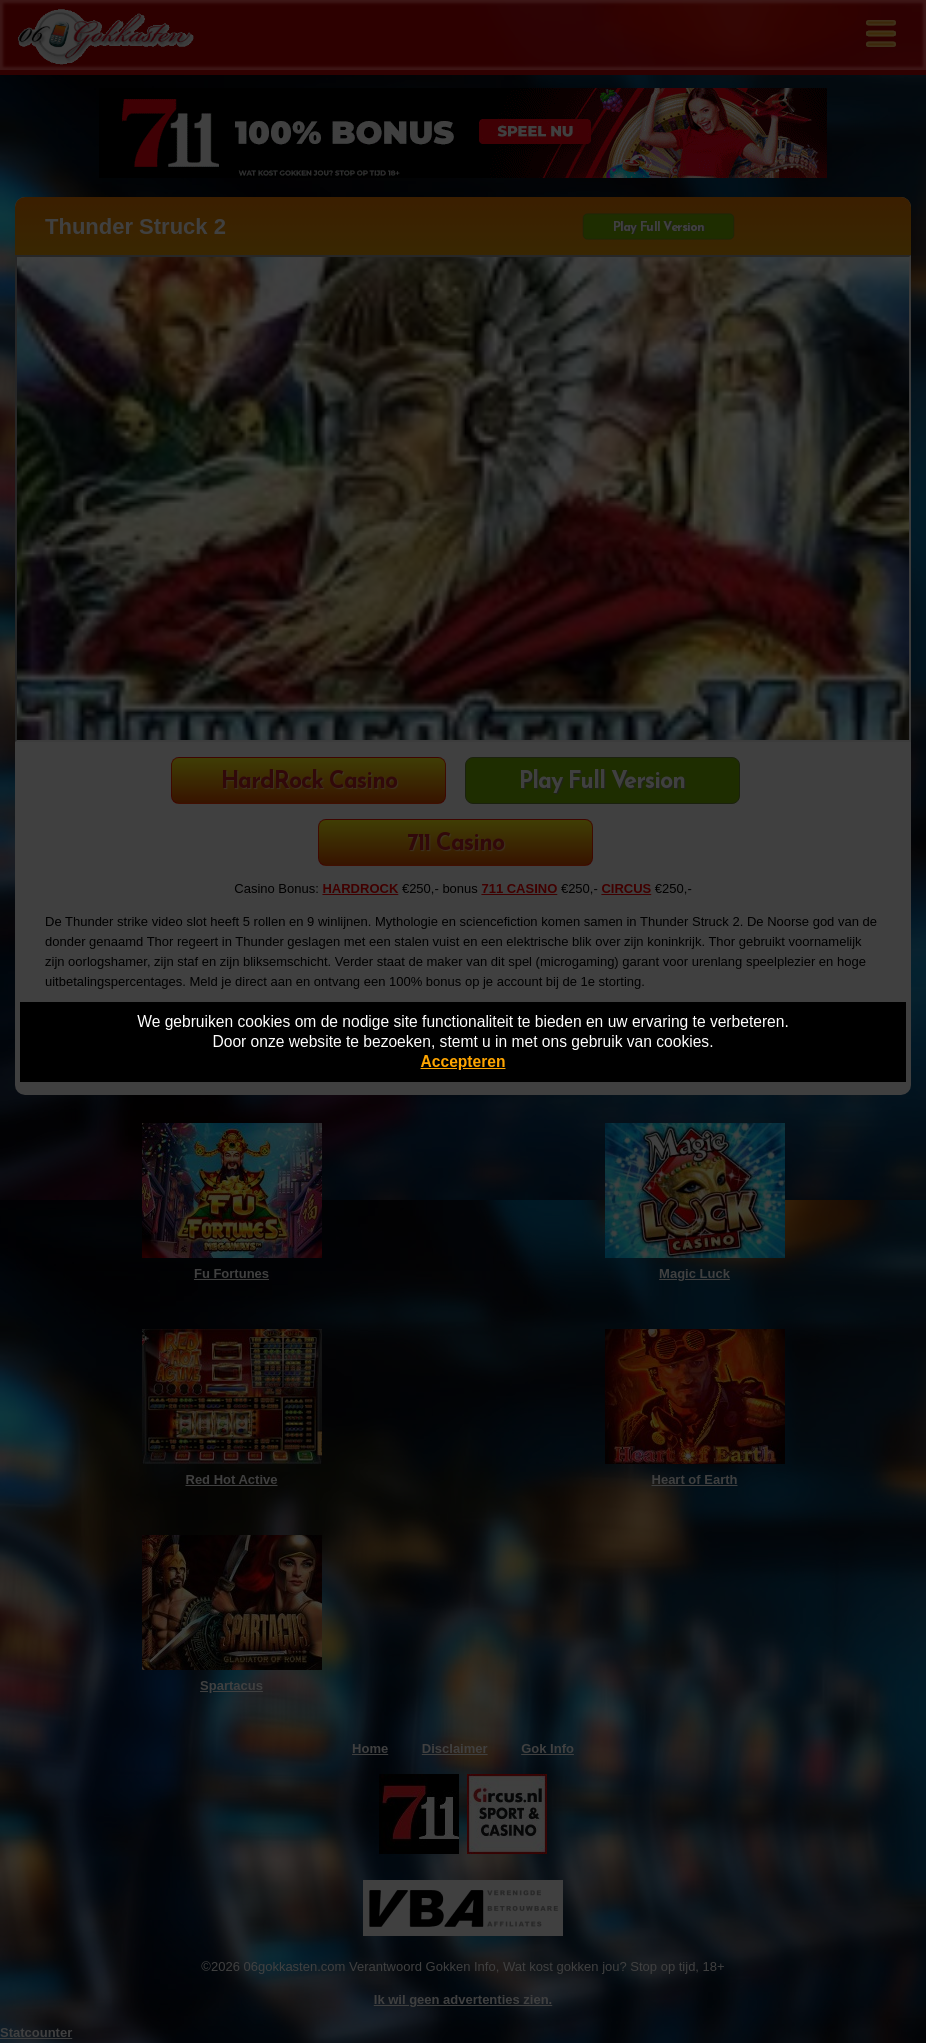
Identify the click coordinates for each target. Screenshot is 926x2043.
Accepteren (463, 1061)
